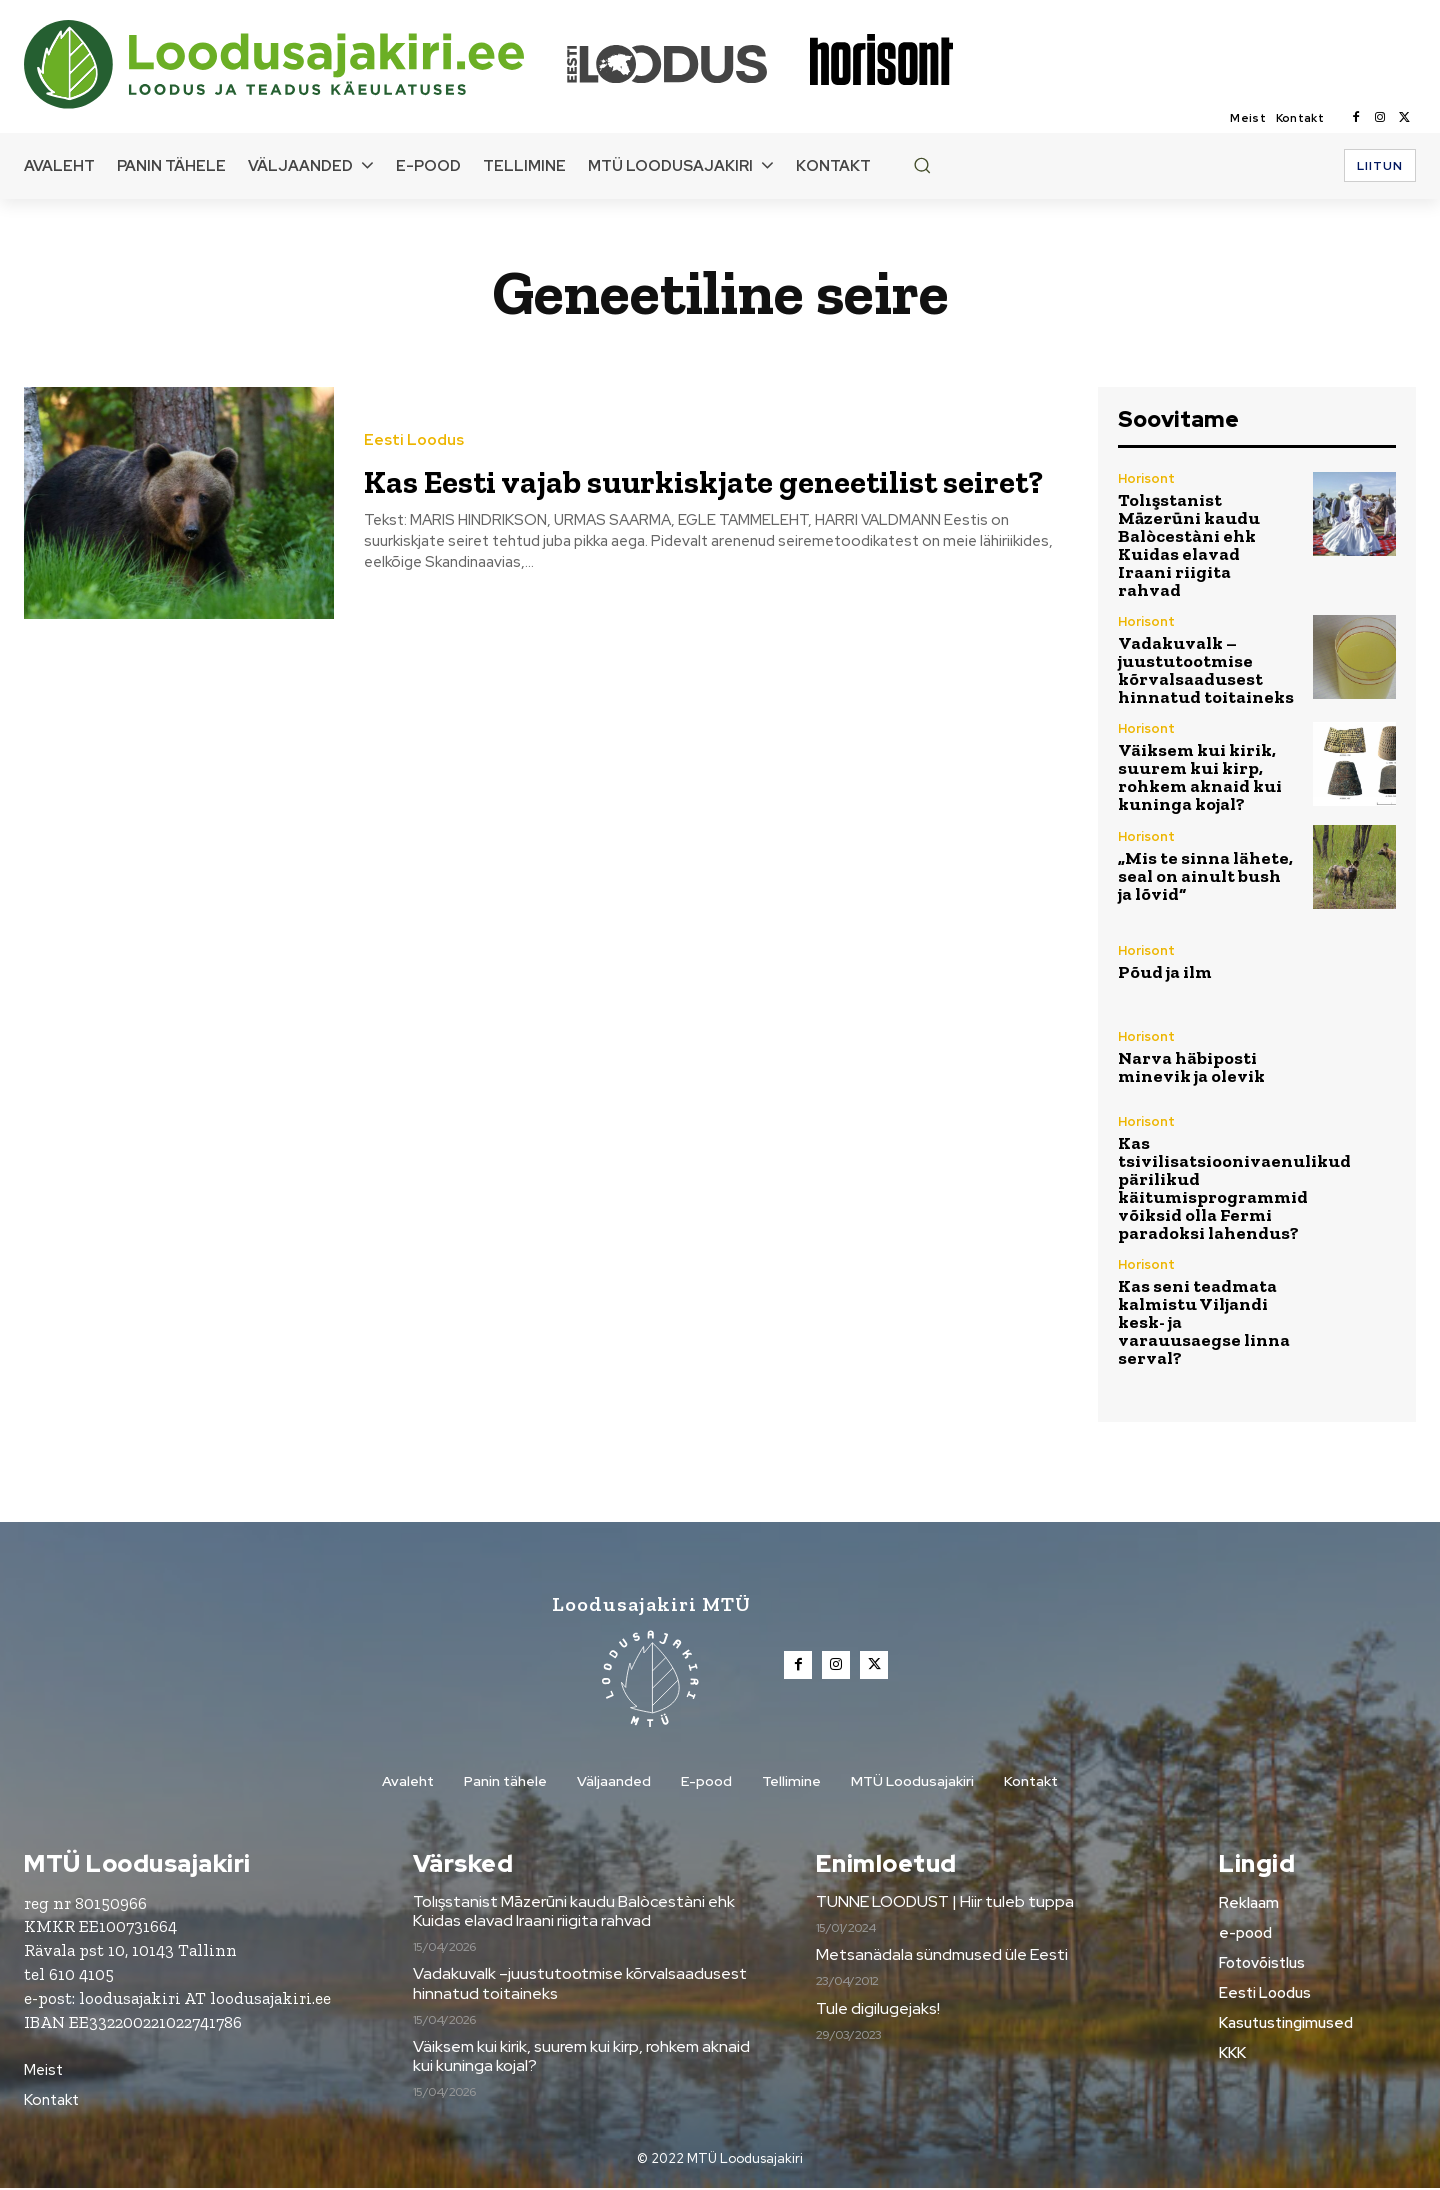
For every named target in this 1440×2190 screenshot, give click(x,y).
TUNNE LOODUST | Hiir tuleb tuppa (945, 1903)
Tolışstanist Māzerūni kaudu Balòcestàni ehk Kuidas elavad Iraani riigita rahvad (1189, 545)
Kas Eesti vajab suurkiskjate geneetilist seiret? (624, 478)
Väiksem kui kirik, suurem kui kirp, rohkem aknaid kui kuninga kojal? (1200, 777)
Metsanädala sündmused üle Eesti (942, 1956)
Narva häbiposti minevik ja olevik (1191, 1067)
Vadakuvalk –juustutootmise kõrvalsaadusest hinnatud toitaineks (1206, 670)
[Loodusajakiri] (294, 64)
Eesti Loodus (414, 419)
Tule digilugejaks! (878, 2010)
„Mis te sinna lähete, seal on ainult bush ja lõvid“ (1205, 876)
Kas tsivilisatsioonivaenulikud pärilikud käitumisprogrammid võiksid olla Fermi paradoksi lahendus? (1234, 1188)
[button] (922, 165)
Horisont (1146, 478)
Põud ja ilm (1165, 972)
